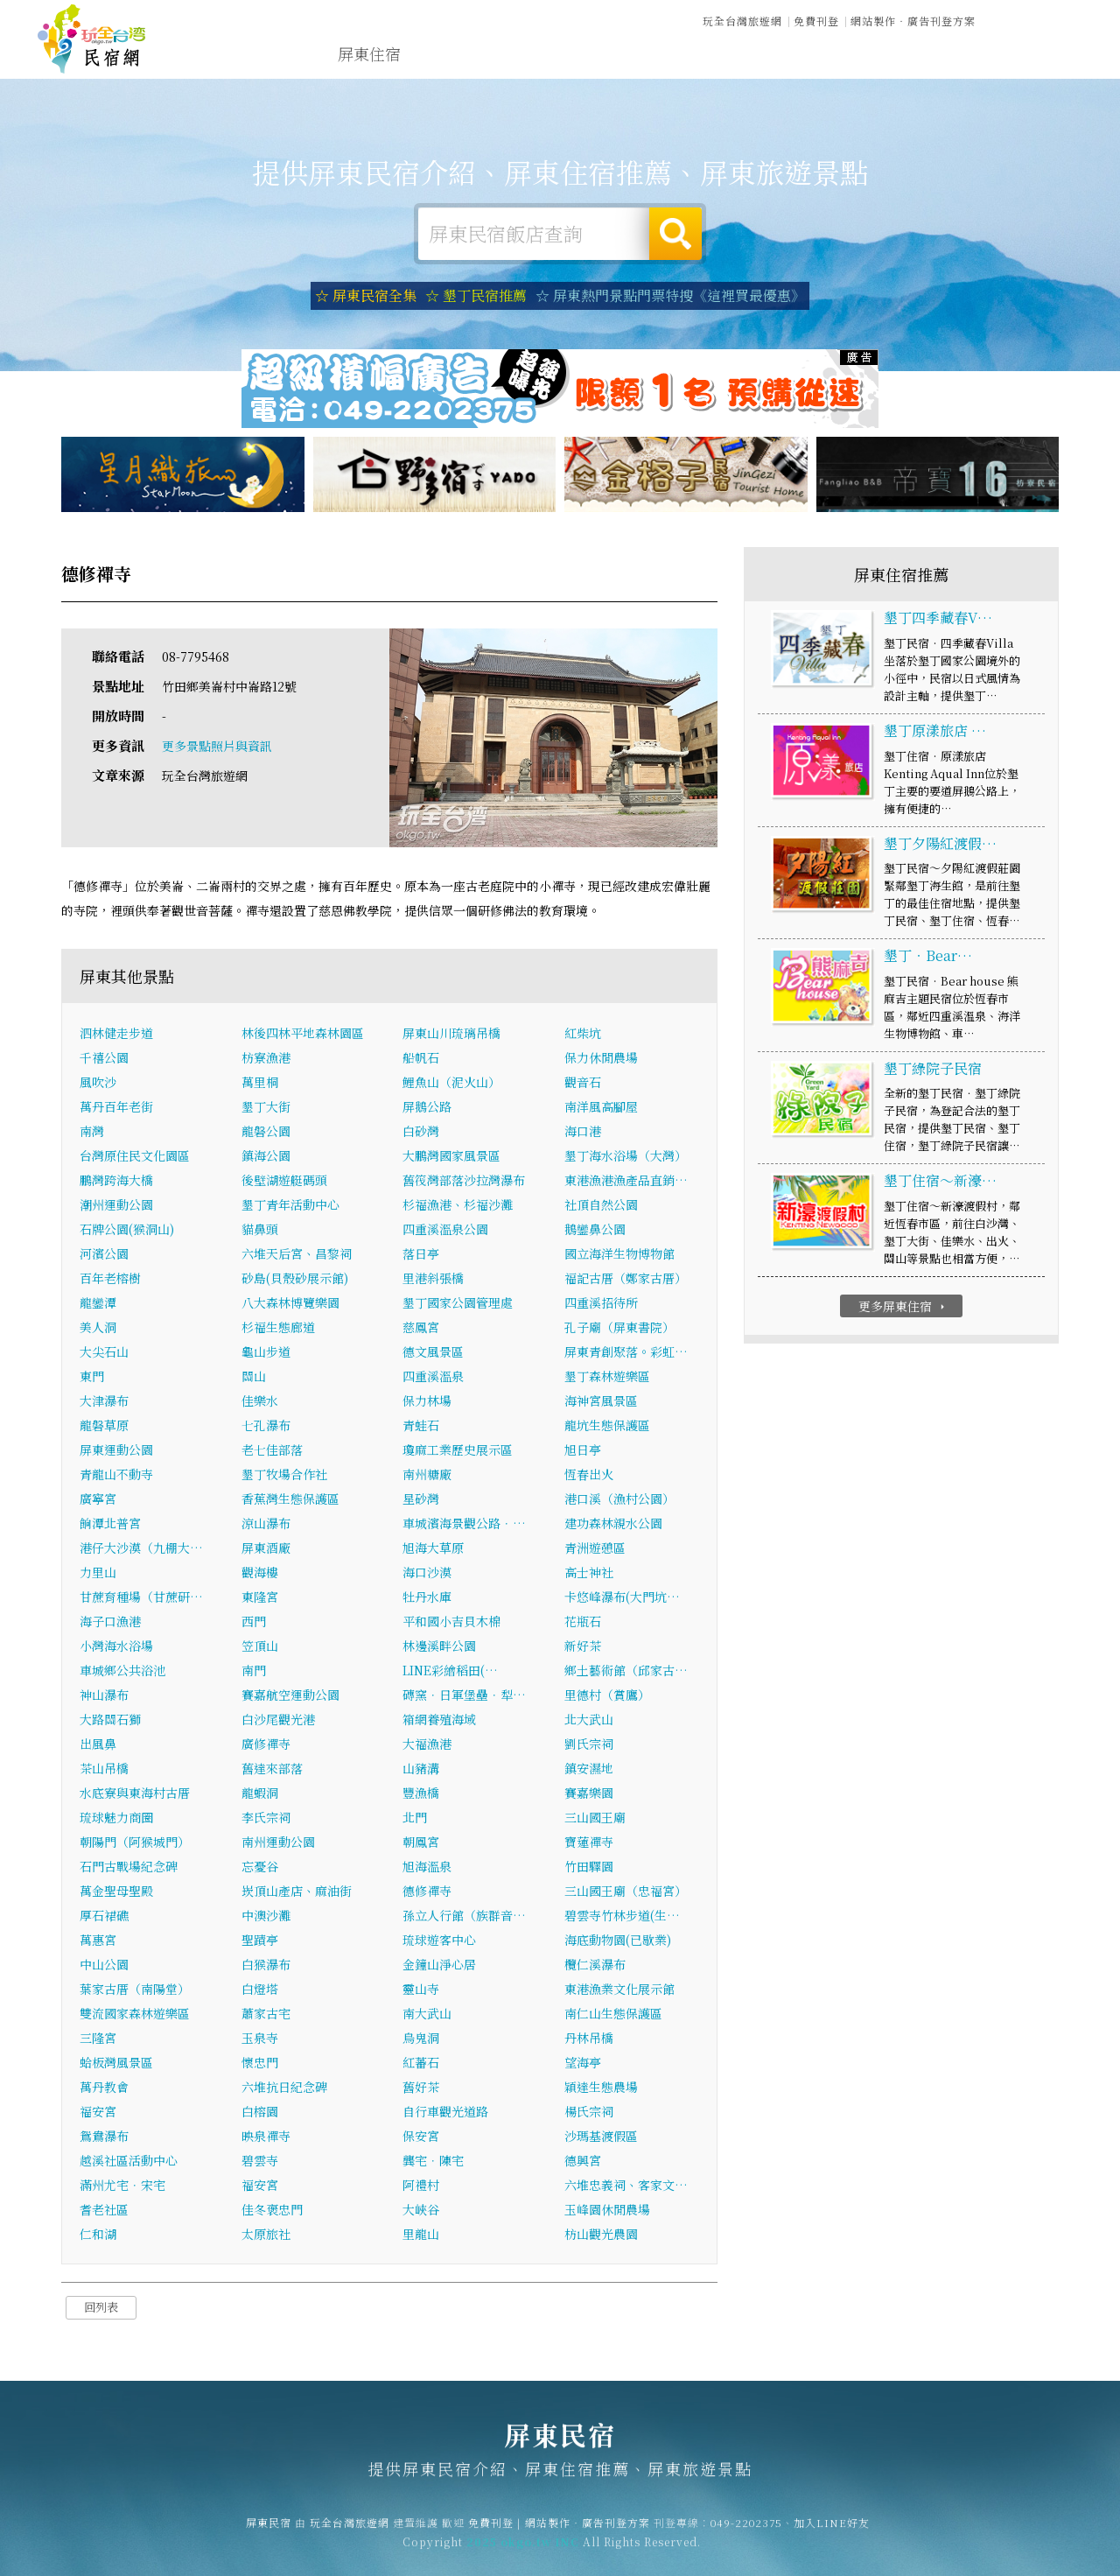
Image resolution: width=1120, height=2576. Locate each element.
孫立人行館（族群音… (464, 1917)
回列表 (101, 2308)
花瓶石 (582, 1623)
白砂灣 (420, 1132)
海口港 (582, 1132)
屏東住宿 (369, 53)
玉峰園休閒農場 (607, 2211)
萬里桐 (260, 1083)
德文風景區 (433, 1353)
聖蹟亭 (260, 1941)
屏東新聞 (771, 62)
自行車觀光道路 (445, 2113)
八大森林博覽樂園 (291, 1304)
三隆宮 (98, 2039)
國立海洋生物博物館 (619, 1255)
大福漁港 (427, 1745)
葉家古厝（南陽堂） (135, 1990)
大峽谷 (420, 2211)
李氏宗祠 (266, 1819)
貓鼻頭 (260, 1230)
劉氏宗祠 (588, 1745)
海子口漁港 (110, 1623)
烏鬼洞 (420, 2039)
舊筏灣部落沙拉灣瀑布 (463, 1181)
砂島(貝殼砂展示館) (295, 1279)
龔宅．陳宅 (433, 2162)
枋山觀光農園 (601, 2235)
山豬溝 (420, 1770)
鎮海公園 (266, 1157)
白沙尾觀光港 (278, 1721)
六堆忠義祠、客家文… (626, 2186)
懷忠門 (260, 2064)
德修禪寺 (427, 1892)
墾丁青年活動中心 (291, 1206)
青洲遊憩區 (595, 1549)
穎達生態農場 (601, 2088)
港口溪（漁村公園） (619, 1500)
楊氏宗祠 (588, 2113)
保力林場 (427, 1402)
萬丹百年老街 (116, 1108)
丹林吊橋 (588, 2039)
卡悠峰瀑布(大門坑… (622, 1598)
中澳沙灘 (266, 1917)
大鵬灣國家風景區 (451, 1157)
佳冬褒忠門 (272, 2211)
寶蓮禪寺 (588, 1843)
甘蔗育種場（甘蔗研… (141, 1598)
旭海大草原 (433, 1549)
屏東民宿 (92, 39)
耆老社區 (104, 2211)
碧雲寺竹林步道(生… (622, 1917)
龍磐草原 (104, 1426)
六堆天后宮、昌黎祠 (297, 1255)
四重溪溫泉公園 (445, 1230)
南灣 (92, 1132)
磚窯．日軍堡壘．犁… (464, 1696)
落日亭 (420, 1255)
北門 (414, 1819)
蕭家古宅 (266, 2015)
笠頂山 (260, 1647)
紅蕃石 (420, 2064)
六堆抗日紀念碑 (284, 2088)
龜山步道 (266, 1353)
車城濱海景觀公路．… (464, 1525)
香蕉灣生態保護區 (291, 1500)
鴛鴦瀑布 (104, 2137)
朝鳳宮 (420, 1843)
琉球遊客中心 (439, 1941)
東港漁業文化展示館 (619, 1990)
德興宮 (582, 2162)
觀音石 (582, 1083)
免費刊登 (816, 20)
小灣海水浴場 (116, 1647)
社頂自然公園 (601, 1206)
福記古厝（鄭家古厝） (625, 1279)
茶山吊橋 (104, 1770)
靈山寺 (420, 1990)
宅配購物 (932, 69)
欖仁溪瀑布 (595, 1966)
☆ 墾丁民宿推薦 (476, 295)
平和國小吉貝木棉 (451, 1623)
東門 (92, 1377)
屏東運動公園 (116, 1451)
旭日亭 (582, 1451)
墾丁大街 (266, 1108)
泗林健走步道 (116, 1034)
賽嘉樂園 (588, 1794)
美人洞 (98, 1328)
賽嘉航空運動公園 (291, 1696)
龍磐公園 (266, 1132)
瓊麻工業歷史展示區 (457, 1451)
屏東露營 (449, 54)
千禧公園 (104, 1059)
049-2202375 (746, 2532)
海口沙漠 (427, 1574)
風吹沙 (98, 1083)
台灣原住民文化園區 (135, 1157)
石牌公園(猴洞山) (127, 1230)
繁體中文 (1035, 19)
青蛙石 (420, 1426)
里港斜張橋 (433, 1279)
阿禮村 (420, 2186)
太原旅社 (266, 2235)
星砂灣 (420, 1500)
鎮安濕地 (588, 1770)
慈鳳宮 (420, 1328)
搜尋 (675, 233)
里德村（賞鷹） (607, 1696)
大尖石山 (104, 1353)
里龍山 (420, 2235)
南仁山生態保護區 (613, 2015)
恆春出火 (588, 1476)
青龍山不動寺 (116, 1476)
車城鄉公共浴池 (122, 1672)
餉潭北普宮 (110, 1525)
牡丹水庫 (427, 1598)
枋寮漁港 (266, 1059)
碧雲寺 (260, 2162)
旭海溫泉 (427, 1868)
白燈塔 (260, 1990)
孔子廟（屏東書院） (619, 1328)
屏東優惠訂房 (1029, 55)
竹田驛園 (588, 1868)
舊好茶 (420, 2088)
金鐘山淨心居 (439, 1966)
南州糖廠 (427, 1476)
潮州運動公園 (116, 1206)
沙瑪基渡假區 (601, 2137)
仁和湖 (98, 2235)
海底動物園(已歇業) (617, 1941)
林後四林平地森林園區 (303, 1034)
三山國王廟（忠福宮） (625, 1892)
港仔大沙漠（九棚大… (141, 1549)
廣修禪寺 (266, 1745)
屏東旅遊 (530, 55)
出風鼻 (98, 1745)
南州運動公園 (278, 1843)
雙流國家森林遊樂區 (135, 2015)
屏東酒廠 (266, 1549)
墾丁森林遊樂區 (607, 1377)
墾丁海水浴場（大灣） (625, 1157)
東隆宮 (260, 1598)
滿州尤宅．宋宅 (122, 2186)
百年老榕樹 (110, 1279)
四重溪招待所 (601, 1304)
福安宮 (98, 2113)
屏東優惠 (691, 58)
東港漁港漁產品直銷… (626, 1181)
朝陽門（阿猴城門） (135, 1843)
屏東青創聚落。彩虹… (626, 1353)
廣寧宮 (98, 1500)
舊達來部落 (272, 1770)
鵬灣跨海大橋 (116, 1181)
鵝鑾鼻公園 (595, 1230)
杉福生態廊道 (278, 1328)
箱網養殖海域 (439, 1721)
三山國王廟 (595, 1819)
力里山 (98, 1574)
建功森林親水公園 (613, 1525)
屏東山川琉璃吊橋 (457, 1034)
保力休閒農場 (601, 1059)
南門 (254, 1672)
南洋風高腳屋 (601, 1108)
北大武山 (588, 1721)
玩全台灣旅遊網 (742, 20)
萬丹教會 (104, 2088)
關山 (254, 1377)
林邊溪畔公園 (439, 1647)
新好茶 (582, 1647)
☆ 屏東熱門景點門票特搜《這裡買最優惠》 (670, 295)
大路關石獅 (110, 1721)
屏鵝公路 (427, 1108)
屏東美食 (610, 57)
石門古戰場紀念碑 (129, 1868)
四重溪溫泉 (433, 1377)
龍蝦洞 (260, 1794)
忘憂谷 (260, 1868)
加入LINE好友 (832, 2532)
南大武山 (427, 2015)
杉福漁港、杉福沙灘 (457, 1206)
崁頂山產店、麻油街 (297, 1892)
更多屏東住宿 (903, 1307)
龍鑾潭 (98, 1304)
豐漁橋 (420, 1794)
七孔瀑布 (266, 1426)
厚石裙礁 (104, 1917)
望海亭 (582, 2064)
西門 (254, 1623)
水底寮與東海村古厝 (135, 1794)
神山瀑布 (104, 1696)
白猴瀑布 (266, 1966)
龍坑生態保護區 (607, 1426)
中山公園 (104, 1966)
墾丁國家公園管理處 (457, 1304)
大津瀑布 (104, 1402)
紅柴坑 (582, 1034)
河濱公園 (104, 1255)
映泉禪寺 (266, 2137)
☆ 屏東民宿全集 (365, 295)
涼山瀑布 (266, 1525)
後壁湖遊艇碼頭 (284, 1181)
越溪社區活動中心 (129, 2162)
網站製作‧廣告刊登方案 (913, 20)
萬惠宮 (98, 1941)
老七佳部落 (272, 1451)
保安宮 (420, 2137)
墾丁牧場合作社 (284, 1476)
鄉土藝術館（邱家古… (626, 1672)
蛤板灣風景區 (116, 2064)
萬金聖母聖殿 (116, 1892)
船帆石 (420, 1059)
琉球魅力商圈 (116, 1819)
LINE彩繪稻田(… (450, 1672)
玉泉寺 (260, 2039)
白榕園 (260, 2113)
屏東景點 (852, 65)
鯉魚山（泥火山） (451, 1083)
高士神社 (588, 1574)
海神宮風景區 (601, 1402)
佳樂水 (260, 1402)
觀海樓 (260, 1574)
